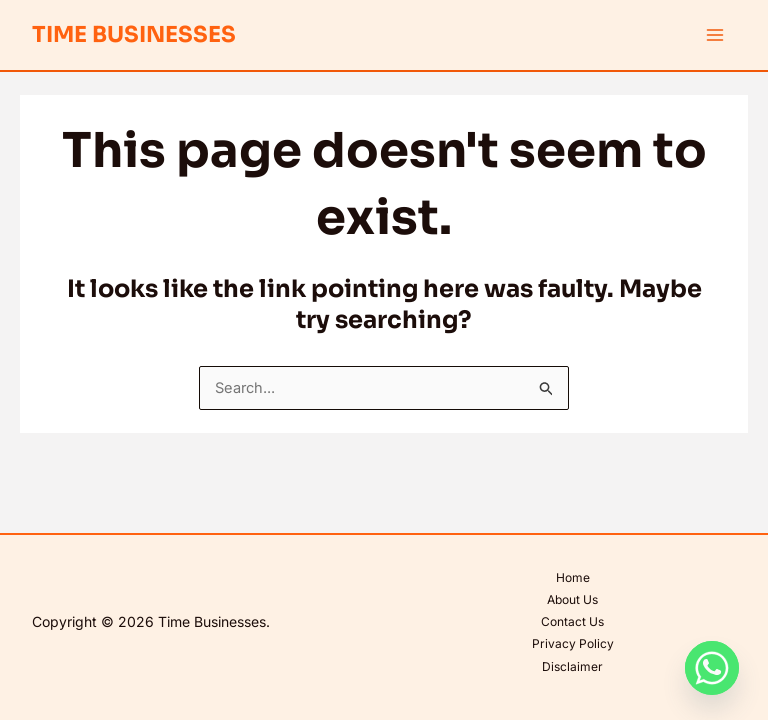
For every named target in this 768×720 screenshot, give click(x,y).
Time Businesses (134, 34)
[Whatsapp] (712, 668)
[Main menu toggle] (715, 35)
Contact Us (572, 621)
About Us (572, 599)
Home (573, 577)
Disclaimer (572, 666)
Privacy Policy (573, 643)
